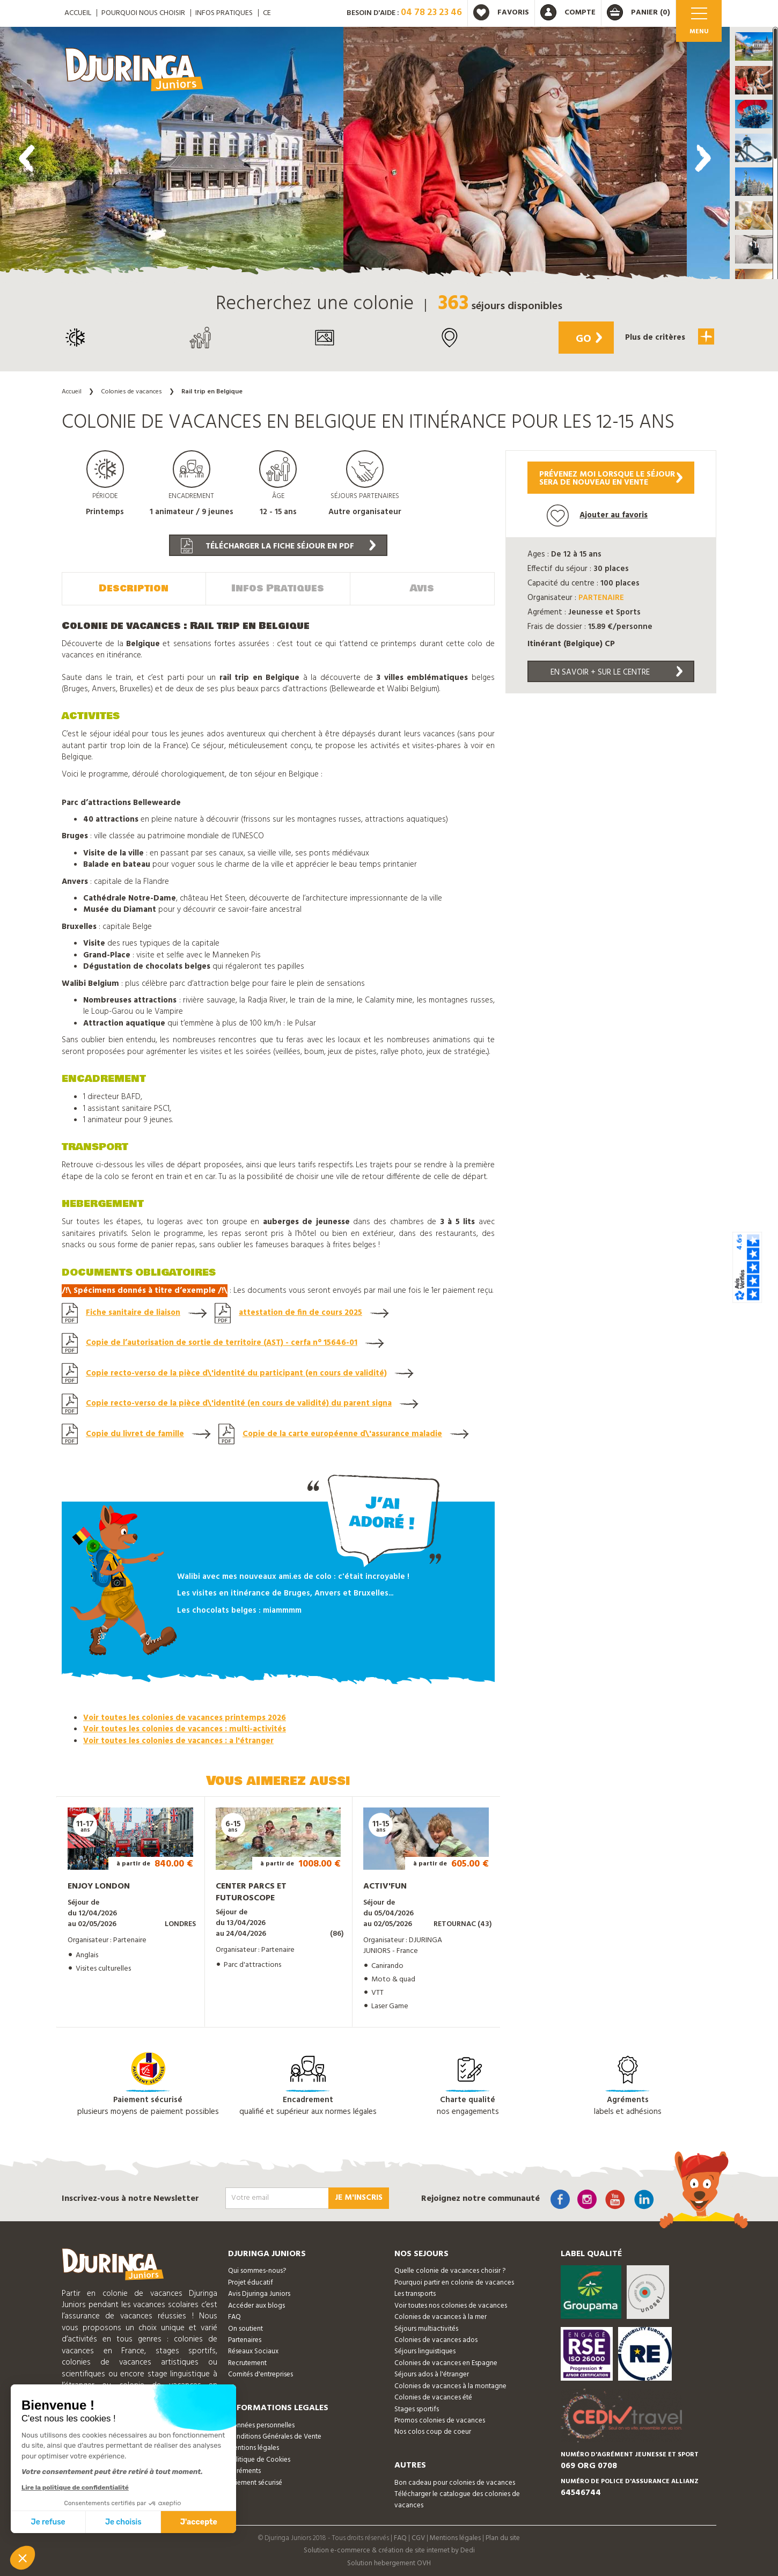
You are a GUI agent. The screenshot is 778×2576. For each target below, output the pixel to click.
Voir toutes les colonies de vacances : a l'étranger (178, 1739)
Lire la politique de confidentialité (75, 2487)
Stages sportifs (416, 2408)
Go (586, 339)
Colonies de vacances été (433, 2396)
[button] (754, 46)
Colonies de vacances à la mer (440, 2316)
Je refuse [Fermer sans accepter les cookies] (48, 2522)
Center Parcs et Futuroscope (251, 1891)
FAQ (234, 2316)
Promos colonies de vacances (439, 2419)
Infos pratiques (224, 13)
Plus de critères (668, 336)
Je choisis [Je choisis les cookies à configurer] (123, 2522)
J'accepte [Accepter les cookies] (198, 2522)
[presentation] (27, 158)
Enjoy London (99, 1885)
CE (267, 13)
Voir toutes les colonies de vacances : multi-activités (184, 1728)
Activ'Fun (385, 1885)
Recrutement (247, 2362)
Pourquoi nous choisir (143, 13)
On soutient (245, 2327)
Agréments (244, 2470)
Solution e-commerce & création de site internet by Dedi (389, 2550)
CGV (418, 2537)
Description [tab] (133, 587)
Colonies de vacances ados (436, 2339)
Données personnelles (261, 2424)
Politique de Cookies (259, 2458)
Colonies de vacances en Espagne (445, 2362)
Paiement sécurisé (255, 2481)
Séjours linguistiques (425, 2351)
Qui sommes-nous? (257, 2270)
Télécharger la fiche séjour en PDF (278, 545)
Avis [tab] (422, 587)
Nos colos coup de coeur (432, 2431)
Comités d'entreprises (260, 2373)
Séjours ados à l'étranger (431, 2373)
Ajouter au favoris (597, 515)
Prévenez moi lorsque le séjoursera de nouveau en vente (610, 478)
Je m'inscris (359, 2197)
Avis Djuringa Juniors (259, 2293)
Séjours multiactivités (426, 2327)
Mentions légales (253, 2447)
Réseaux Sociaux (253, 2351)
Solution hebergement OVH (389, 2562)
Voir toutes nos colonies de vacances (450, 2304)
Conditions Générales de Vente (274, 2435)
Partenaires (244, 2339)
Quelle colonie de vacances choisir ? (449, 2270)
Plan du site (503, 2537)
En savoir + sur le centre (616, 672)
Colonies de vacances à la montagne (450, 2385)
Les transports (415, 2293)
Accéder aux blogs (256, 2304)
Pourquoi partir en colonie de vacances (454, 2281)
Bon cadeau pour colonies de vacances (454, 2481)
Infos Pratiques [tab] (277, 587)
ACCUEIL (77, 13)
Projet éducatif (250, 2281)
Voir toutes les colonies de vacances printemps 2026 (184, 1716)
